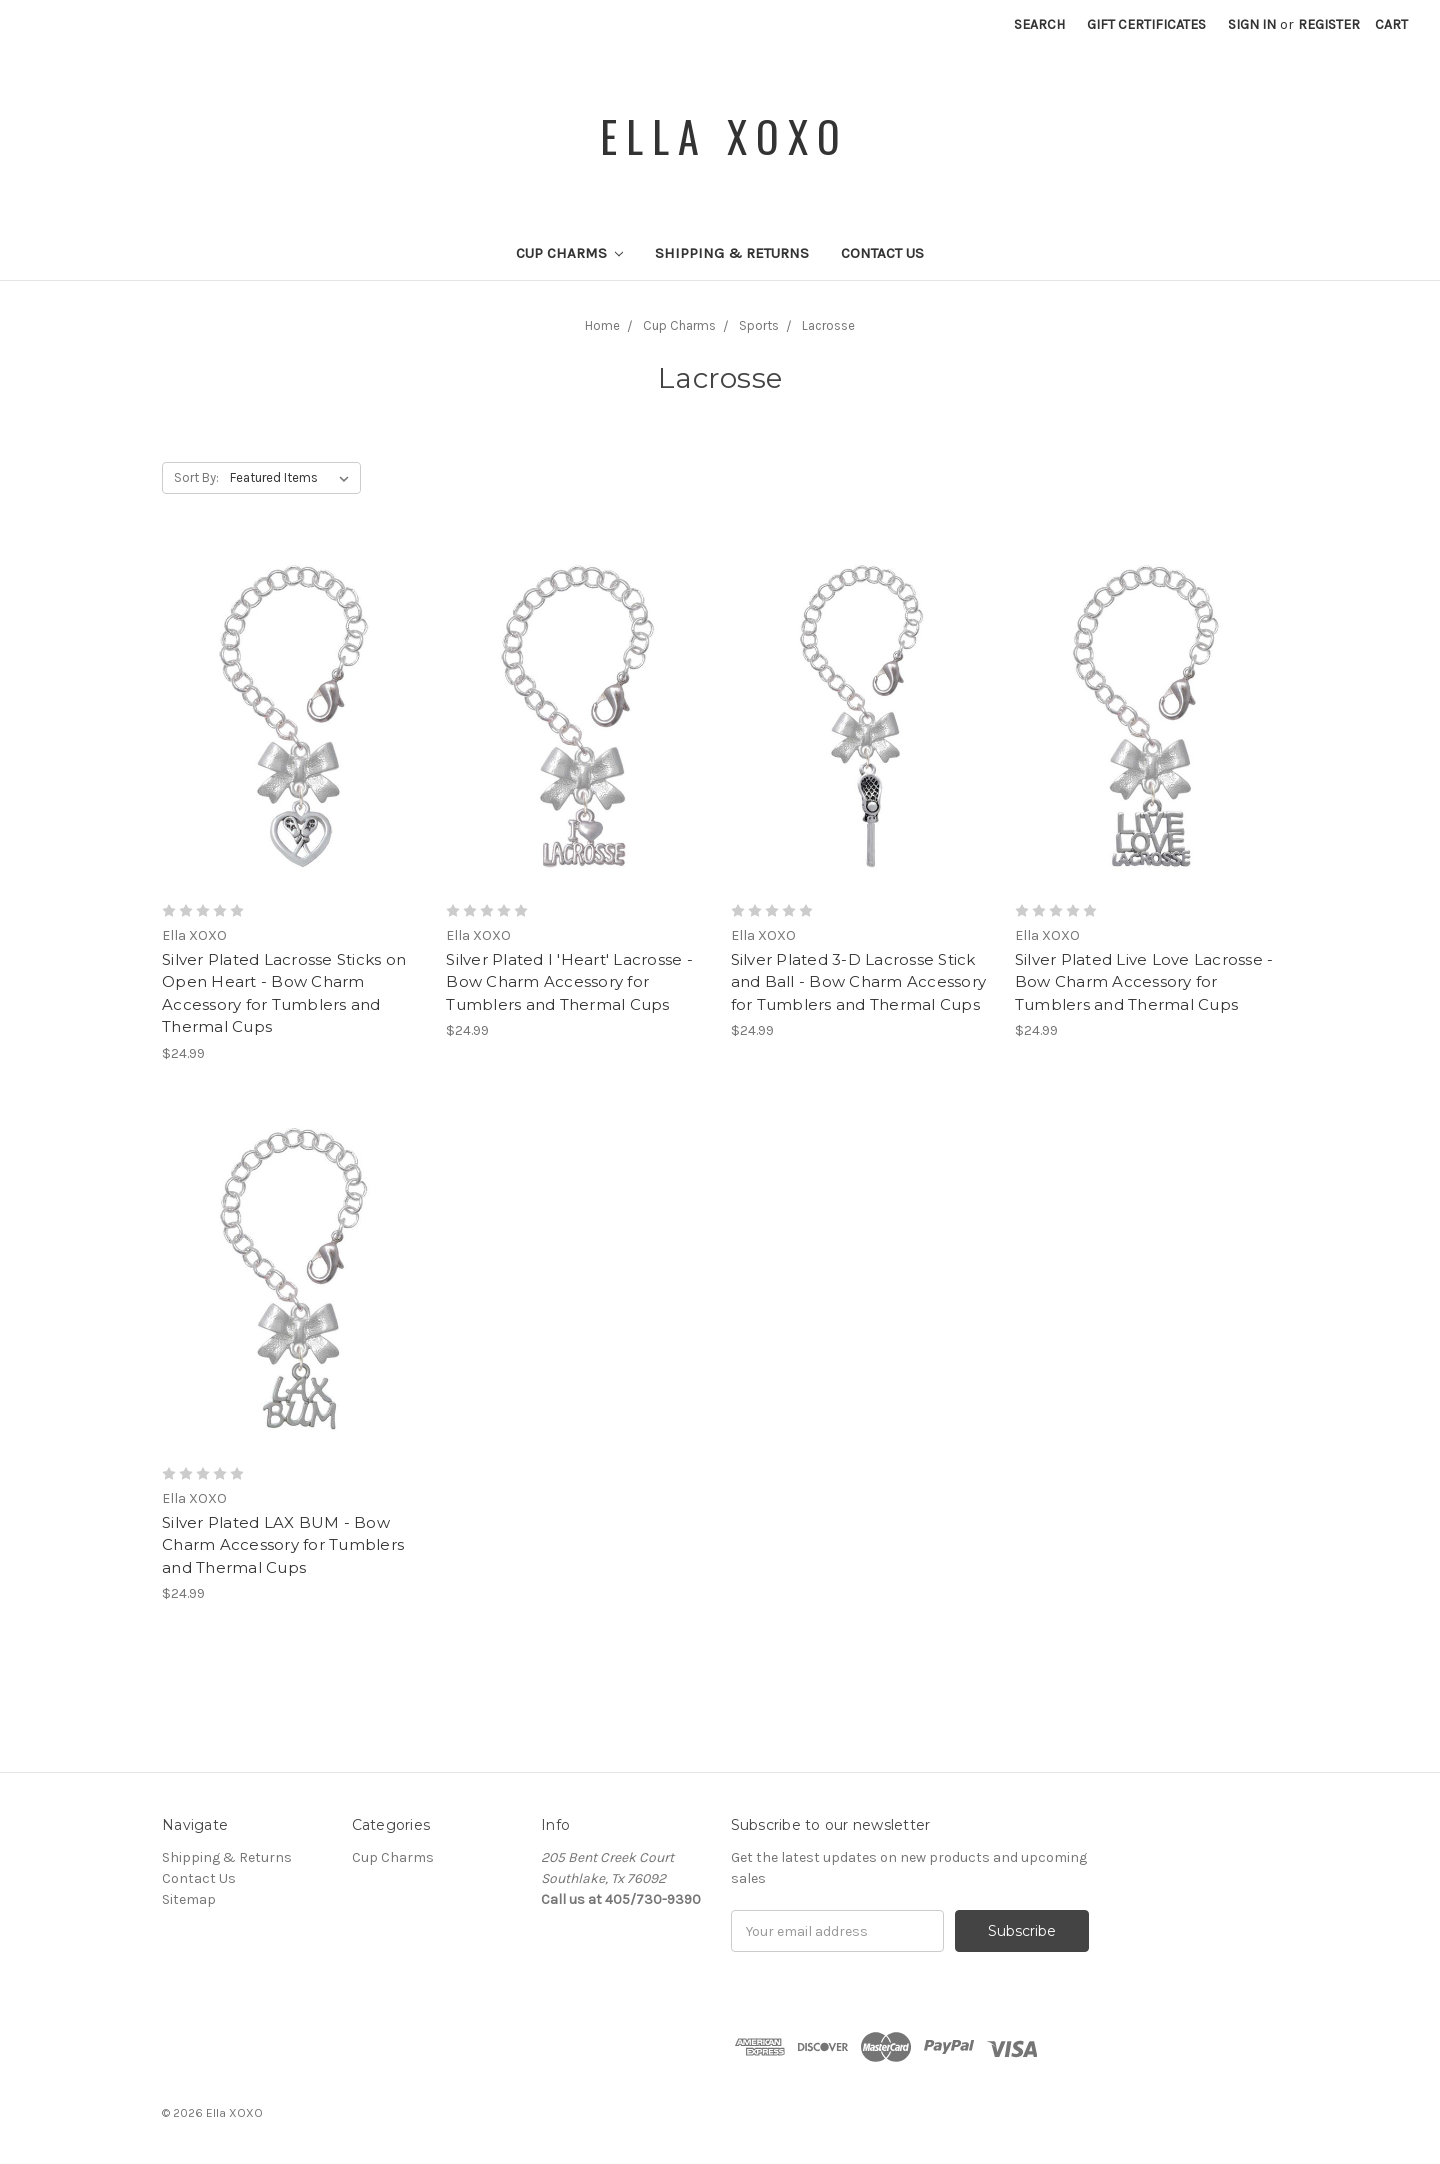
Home (602, 325)
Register (1329, 24)
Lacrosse (828, 325)
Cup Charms (570, 253)
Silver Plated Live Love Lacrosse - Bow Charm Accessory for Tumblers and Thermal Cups (1144, 982)
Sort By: (196, 477)
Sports (759, 325)
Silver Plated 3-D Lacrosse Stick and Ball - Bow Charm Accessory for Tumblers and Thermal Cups (859, 982)
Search (1039, 24)
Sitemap (189, 1899)
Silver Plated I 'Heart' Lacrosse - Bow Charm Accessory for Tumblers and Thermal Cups (569, 982)
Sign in (1252, 24)
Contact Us (882, 253)
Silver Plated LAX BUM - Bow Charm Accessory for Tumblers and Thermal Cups (283, 1545)
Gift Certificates (1146, 24)
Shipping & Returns (732, 253)
